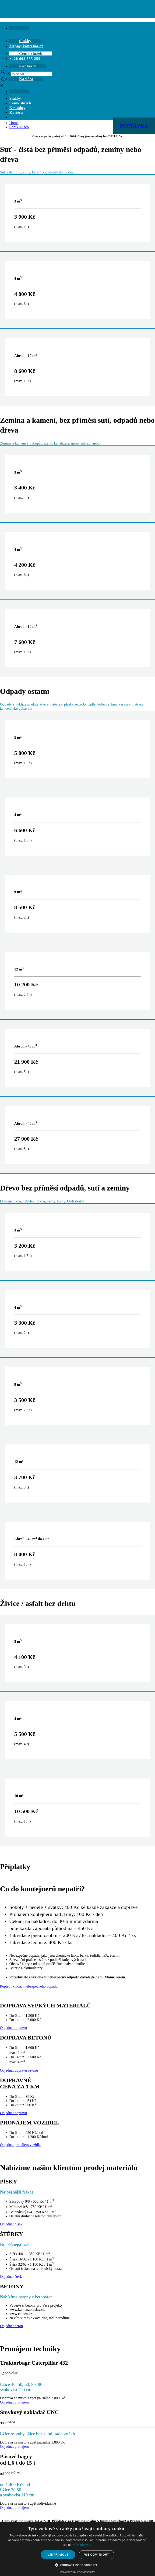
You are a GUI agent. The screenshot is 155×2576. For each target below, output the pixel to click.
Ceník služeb (19, 127)
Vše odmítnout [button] (96, 2555)
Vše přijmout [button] (58, 2555)
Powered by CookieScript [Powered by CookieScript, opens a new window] (77, 2572)
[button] (77, 2565)
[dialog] (77, 2549)
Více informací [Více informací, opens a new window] (82, 2545)
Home (13, 123)
